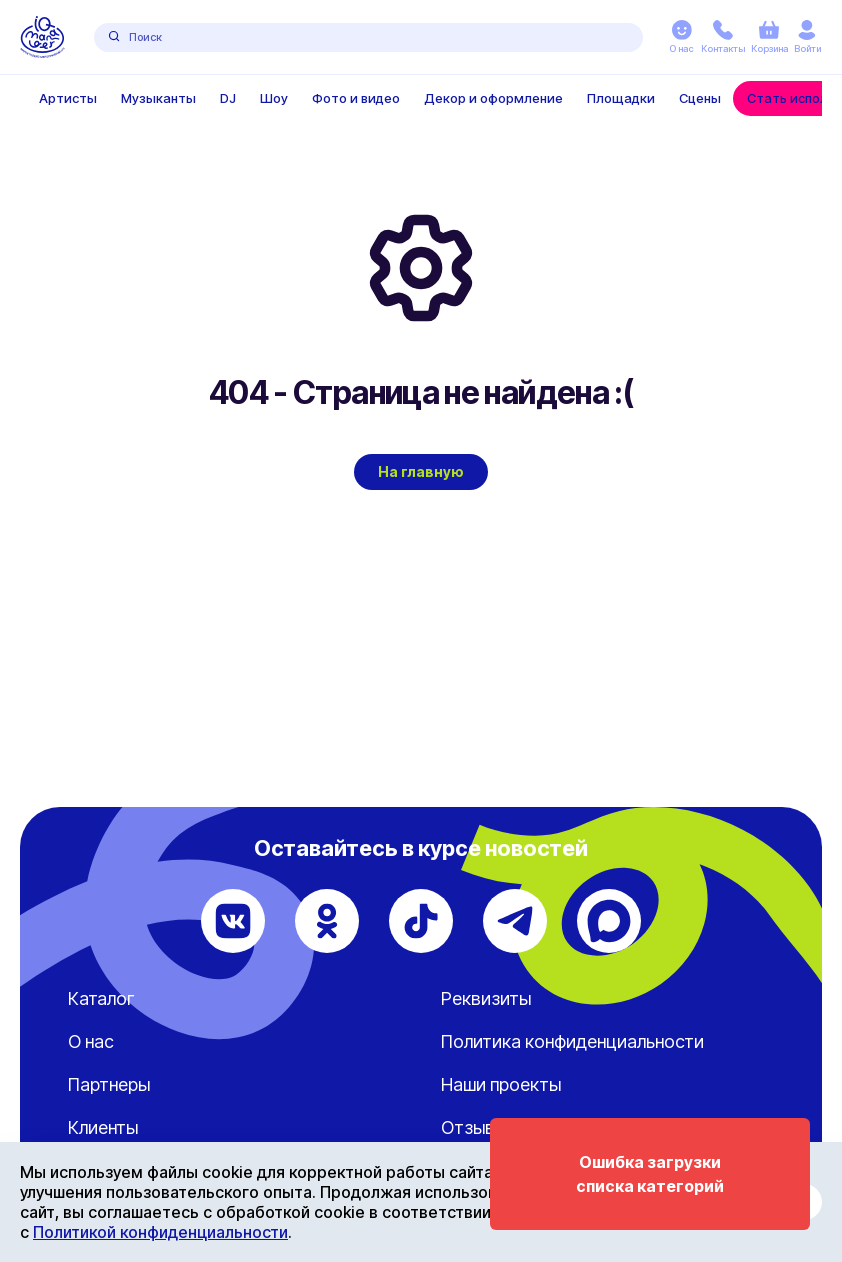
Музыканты (158, 98)
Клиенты (103, 1127)
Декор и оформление (493, 98)
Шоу (274, 98)
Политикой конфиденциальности (160, 1232)
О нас (91, 1041)
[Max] (609, 921)
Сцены (700, 98)
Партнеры (109, 1084)
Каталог (101, 998)
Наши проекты (501, 1084)
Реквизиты (486, 998)
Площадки (621, 98)
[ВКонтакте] (233, 921)
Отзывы (474, 1127)
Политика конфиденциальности (572, 1041)
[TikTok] (421, 921)
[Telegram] (515, 921)
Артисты (68, 98)
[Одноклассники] (327, 921)
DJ (228, 98)
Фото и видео (356, 98)
